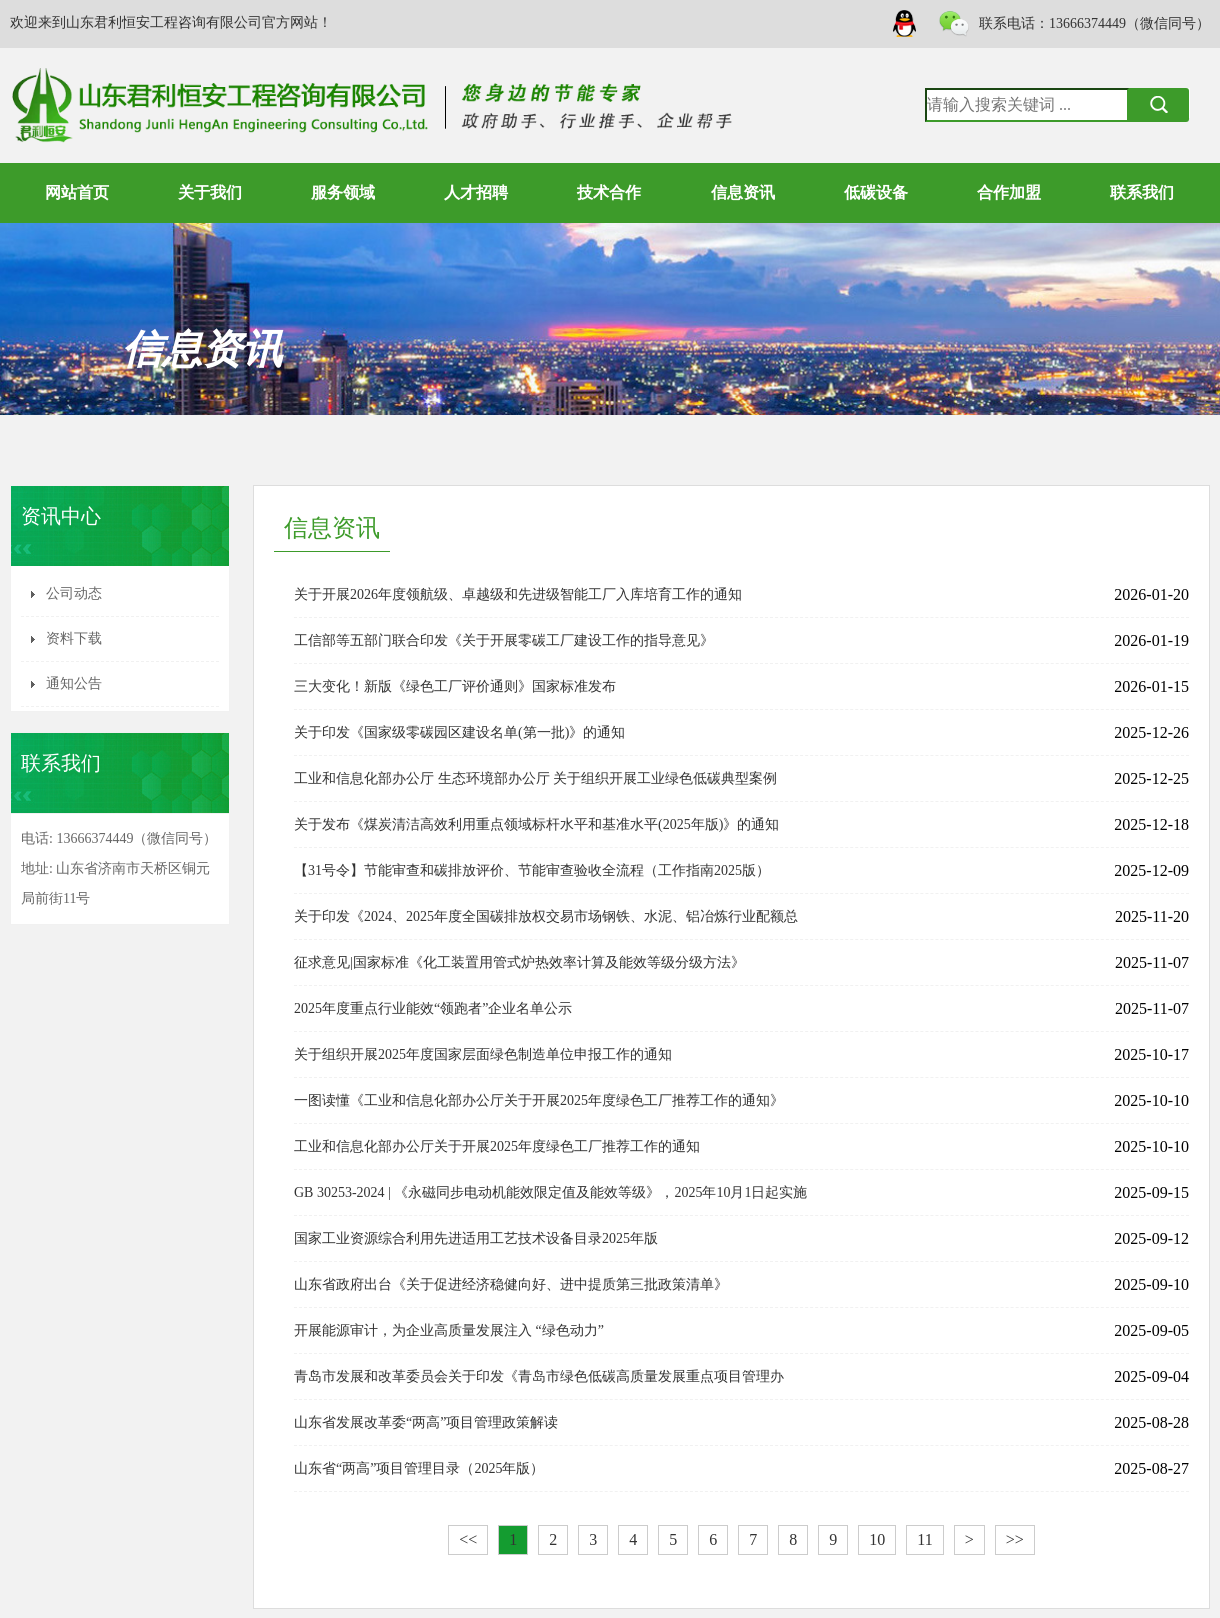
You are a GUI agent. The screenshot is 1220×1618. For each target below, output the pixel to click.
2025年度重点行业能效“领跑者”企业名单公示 (433, 1008)
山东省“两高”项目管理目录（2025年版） (419, 1468)
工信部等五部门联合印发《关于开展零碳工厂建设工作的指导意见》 (504, 640)
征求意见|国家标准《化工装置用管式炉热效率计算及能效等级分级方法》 (519, 962)
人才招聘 (476, 192)
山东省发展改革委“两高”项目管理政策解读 (426, 1422)
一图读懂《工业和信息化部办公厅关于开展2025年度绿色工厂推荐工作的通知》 (539, 1100)
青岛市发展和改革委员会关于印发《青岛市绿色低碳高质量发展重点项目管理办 (539, 1376)
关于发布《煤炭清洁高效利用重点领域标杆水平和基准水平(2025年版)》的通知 (536, 824)
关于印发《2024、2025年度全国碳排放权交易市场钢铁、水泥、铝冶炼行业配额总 (546, 916)
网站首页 (77, 192)
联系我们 (1142, 192)
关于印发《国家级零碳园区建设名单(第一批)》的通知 (459, 732)
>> (1015, 1539)
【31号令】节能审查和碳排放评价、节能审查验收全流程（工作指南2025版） (532, 870)
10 (877, 1539)
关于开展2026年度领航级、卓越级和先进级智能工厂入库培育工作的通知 (518, 594)
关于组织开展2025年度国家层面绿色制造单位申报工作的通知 (483, 1054)
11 (924, 1539)
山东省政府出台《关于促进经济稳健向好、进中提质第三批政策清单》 (511, 1284)
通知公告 (74, 683)
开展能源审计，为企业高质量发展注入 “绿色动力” (449, 1330)
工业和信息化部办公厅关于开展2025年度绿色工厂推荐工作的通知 (497, 1146)
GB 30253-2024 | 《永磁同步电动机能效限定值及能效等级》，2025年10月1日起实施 (550, 1192)
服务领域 (343, 192)
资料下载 (74, 638)
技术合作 (609, 192)
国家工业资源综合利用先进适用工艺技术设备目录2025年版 (476, 1238)
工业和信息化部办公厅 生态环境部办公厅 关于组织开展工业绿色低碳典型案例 (535, 778)
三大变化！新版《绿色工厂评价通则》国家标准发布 (455, 686)
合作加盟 (1009, 192)
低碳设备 (876, 192)
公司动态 (74, 593)
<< (468, 1539)
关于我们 (210, 192)
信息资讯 (743, 192)
